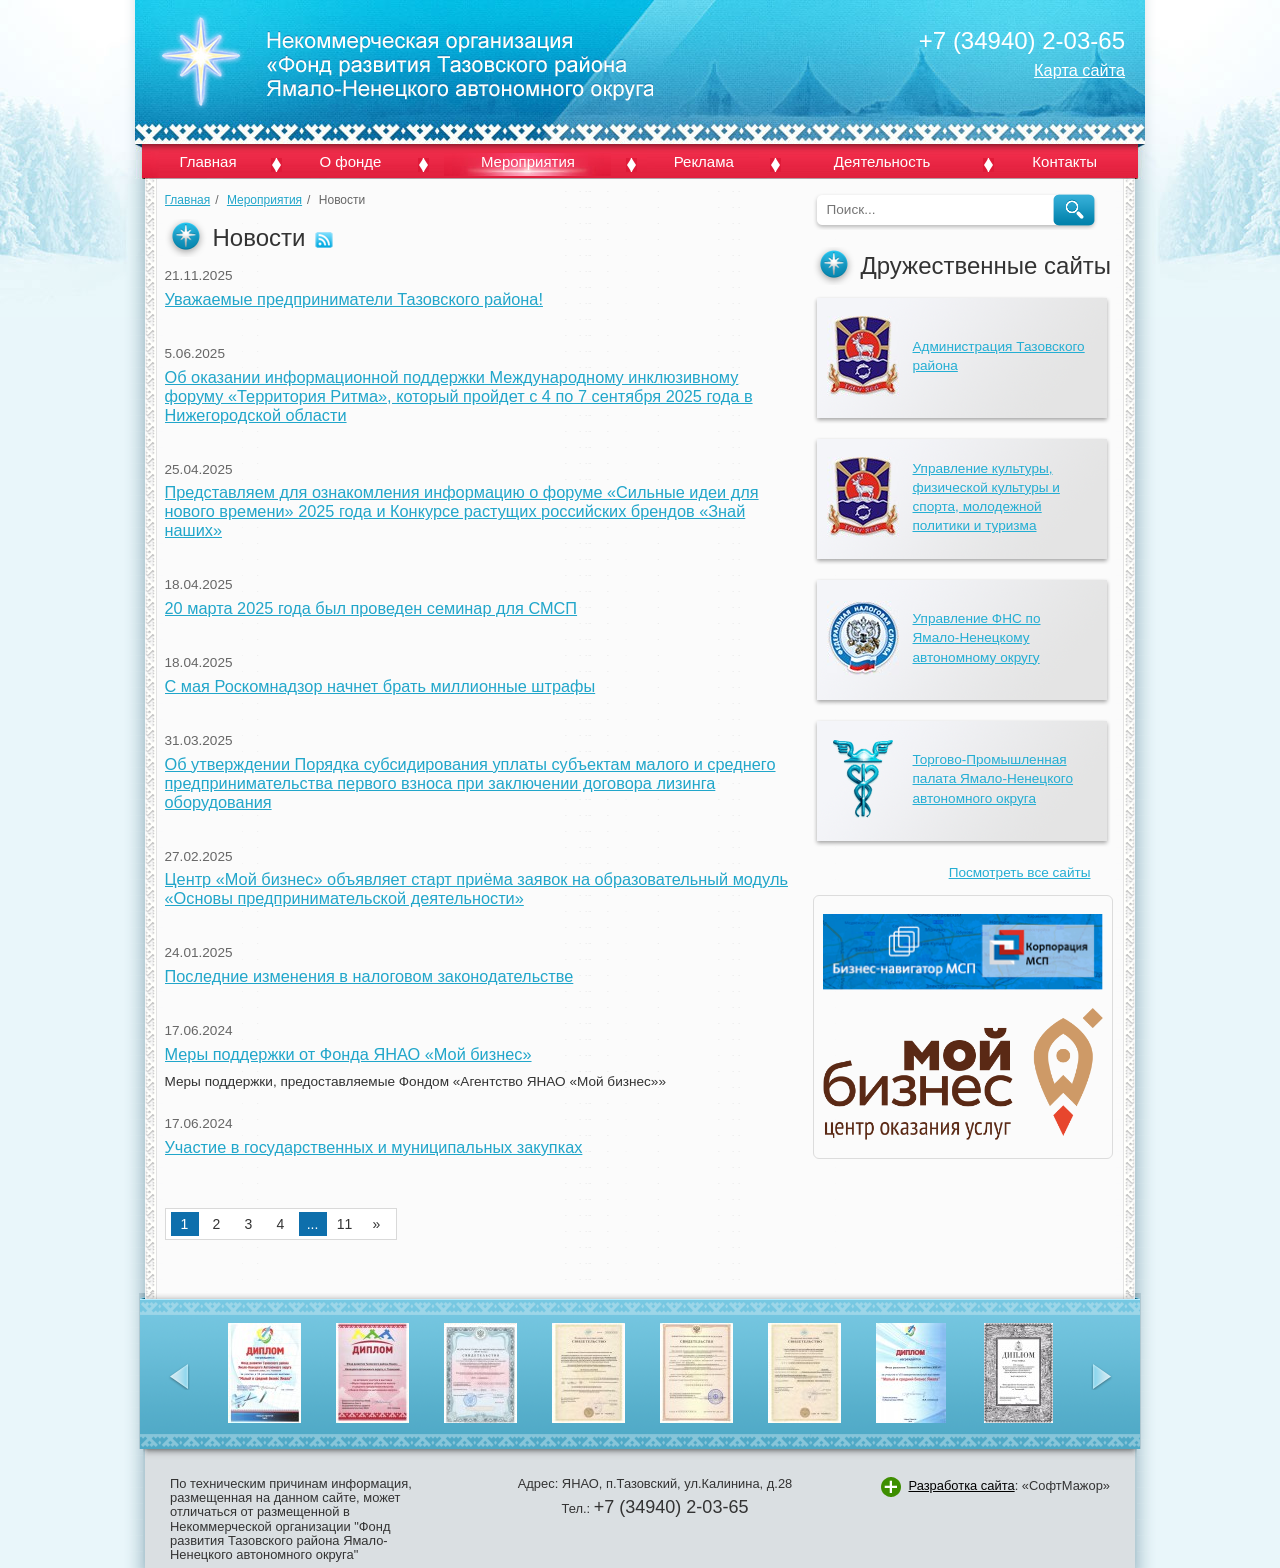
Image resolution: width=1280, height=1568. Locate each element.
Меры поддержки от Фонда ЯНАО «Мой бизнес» (348, 1054)
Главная (207, 161)
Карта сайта (1079, 70)
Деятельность (882, 161)
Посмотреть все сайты (1020, 872)
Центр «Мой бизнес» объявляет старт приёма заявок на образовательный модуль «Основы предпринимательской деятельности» (476, 888)
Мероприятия (528, 161)
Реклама (704, 161)
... (313, 1224)
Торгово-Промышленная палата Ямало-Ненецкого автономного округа (993, 778)
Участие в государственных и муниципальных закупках (374, 1147)
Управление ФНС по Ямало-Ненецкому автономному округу (977, 637)
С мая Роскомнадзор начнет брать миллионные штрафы (380, 686)
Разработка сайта (961, 1485)
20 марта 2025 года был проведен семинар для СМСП (371, 608)
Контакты (1064, 161)
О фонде (350, 161)
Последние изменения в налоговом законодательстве (369, 976)
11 (345, 1224)
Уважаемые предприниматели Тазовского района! (354, 299)
